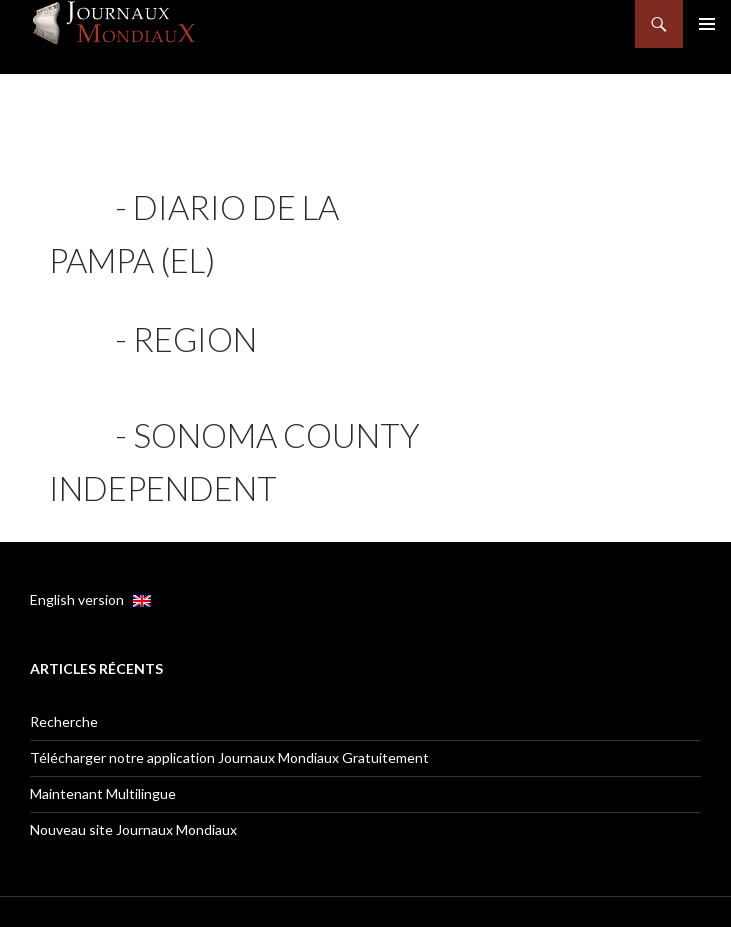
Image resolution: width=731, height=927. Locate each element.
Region (195, 339)
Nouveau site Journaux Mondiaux (133, 829)
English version (90, 599)
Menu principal (707, 24)
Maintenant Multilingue (103, 793)
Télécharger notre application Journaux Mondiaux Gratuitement (229, 757)
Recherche (64, 721)
